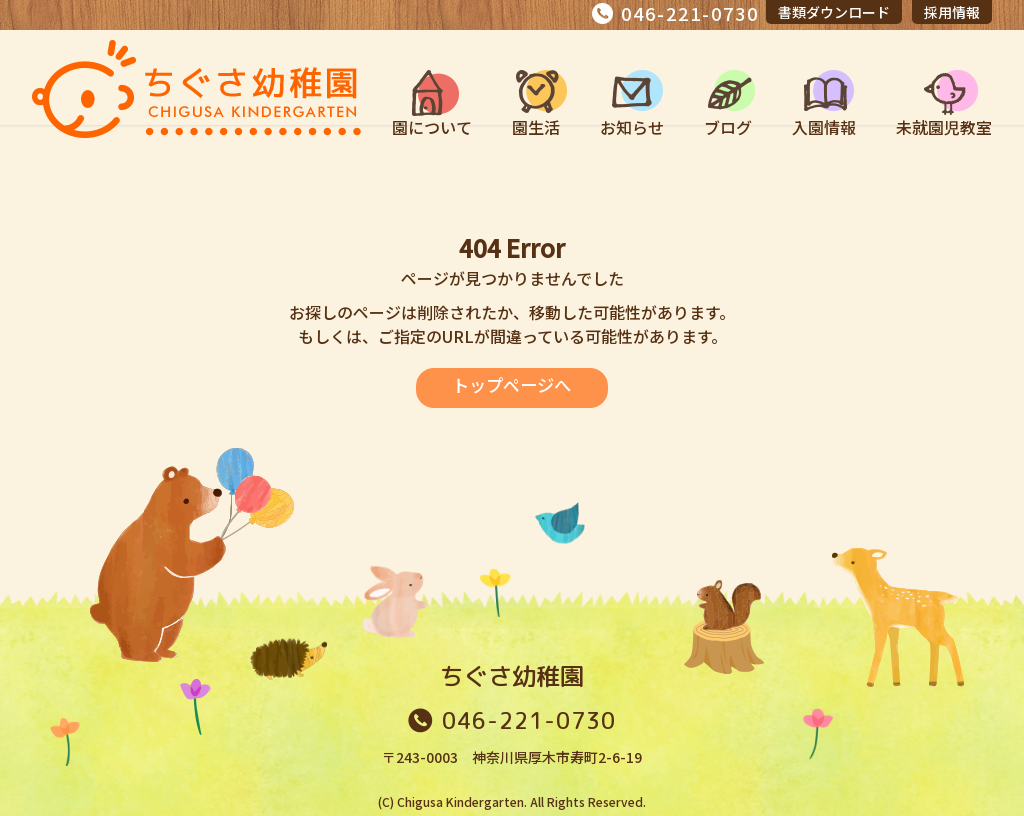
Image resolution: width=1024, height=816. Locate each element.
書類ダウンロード (834, 12)
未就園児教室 (944, 127)
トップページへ (512, 385)
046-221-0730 (690, 13)
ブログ (728, 127)
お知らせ (632, 127)
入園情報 (824, 127)
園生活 (536, 127)
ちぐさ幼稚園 (512, 676)
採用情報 (952, 12)
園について (432, 127)
